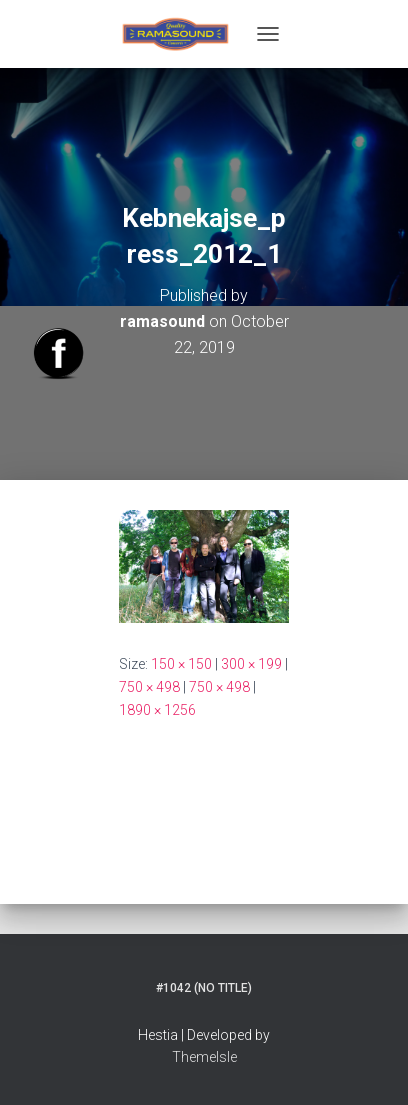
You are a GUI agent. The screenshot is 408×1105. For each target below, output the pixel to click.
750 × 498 (149, 687)
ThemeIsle (204, 1057)
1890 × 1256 (157, 710)
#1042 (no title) (204, 988)
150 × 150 (181, 664)
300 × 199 (251, 664)
